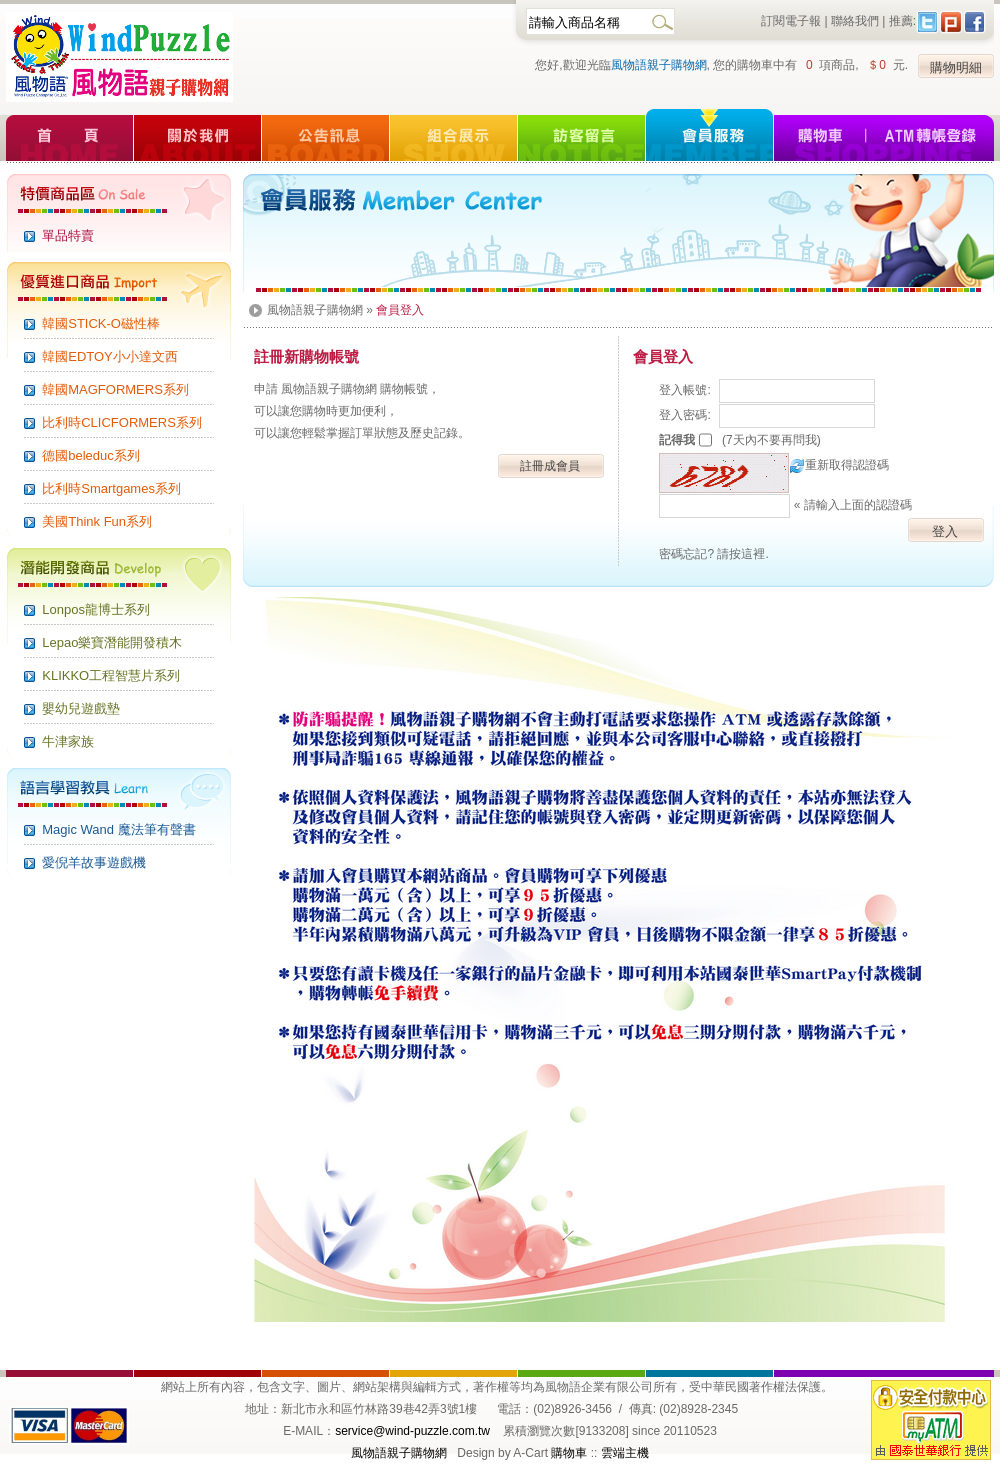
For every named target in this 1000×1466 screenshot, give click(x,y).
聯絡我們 (855, 21)
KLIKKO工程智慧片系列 (111, 675)
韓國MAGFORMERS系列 (115, 389)
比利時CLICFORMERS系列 (122, 422)
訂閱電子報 (791, 21)
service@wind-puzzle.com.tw (412, 1431)
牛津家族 (68, 741)
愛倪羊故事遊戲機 (94, 862)
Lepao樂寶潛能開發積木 (112, 642)
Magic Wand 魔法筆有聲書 (118, 829)
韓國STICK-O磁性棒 (101, 323)
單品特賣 (68, 235)
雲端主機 (625, 1453)
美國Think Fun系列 (97, 521)
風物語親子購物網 (659, 65)
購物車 (569, 1453)
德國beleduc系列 (91, 455)
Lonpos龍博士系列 (96, 609)
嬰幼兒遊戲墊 (81, 708)
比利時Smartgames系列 (111, 488)
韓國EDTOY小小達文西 (110, 356)
